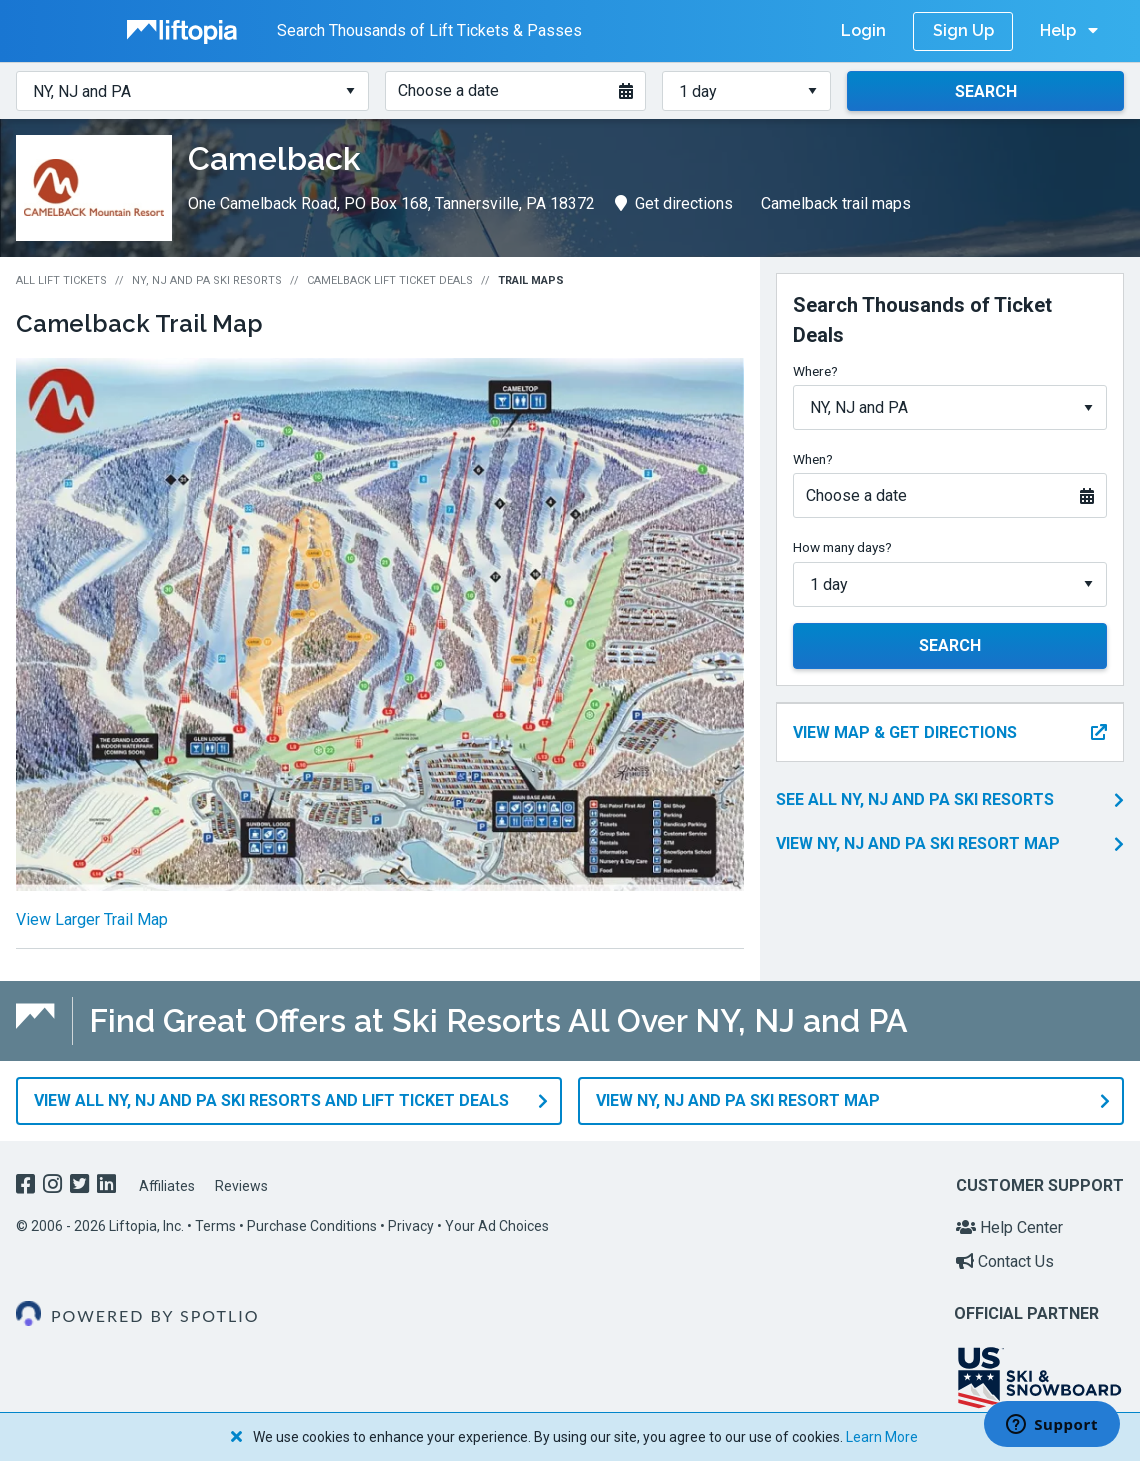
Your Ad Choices (497, 1226)
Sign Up (963, 30)
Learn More (882, 1437)
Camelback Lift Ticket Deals (390, 280)
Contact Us (1005, 1261)
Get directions (674, 203)
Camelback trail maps (836, 203)
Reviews (241, 1186)
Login (863, 30)
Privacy (411, 1226)
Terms (215, 1226)
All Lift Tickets (61, 280)
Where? (815, 371)
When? (813, 459)
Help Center (1009, 1227)
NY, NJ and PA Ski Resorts (207, 280)
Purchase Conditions (312, 1226)
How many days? (842, 547)
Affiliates (167, 1186)
